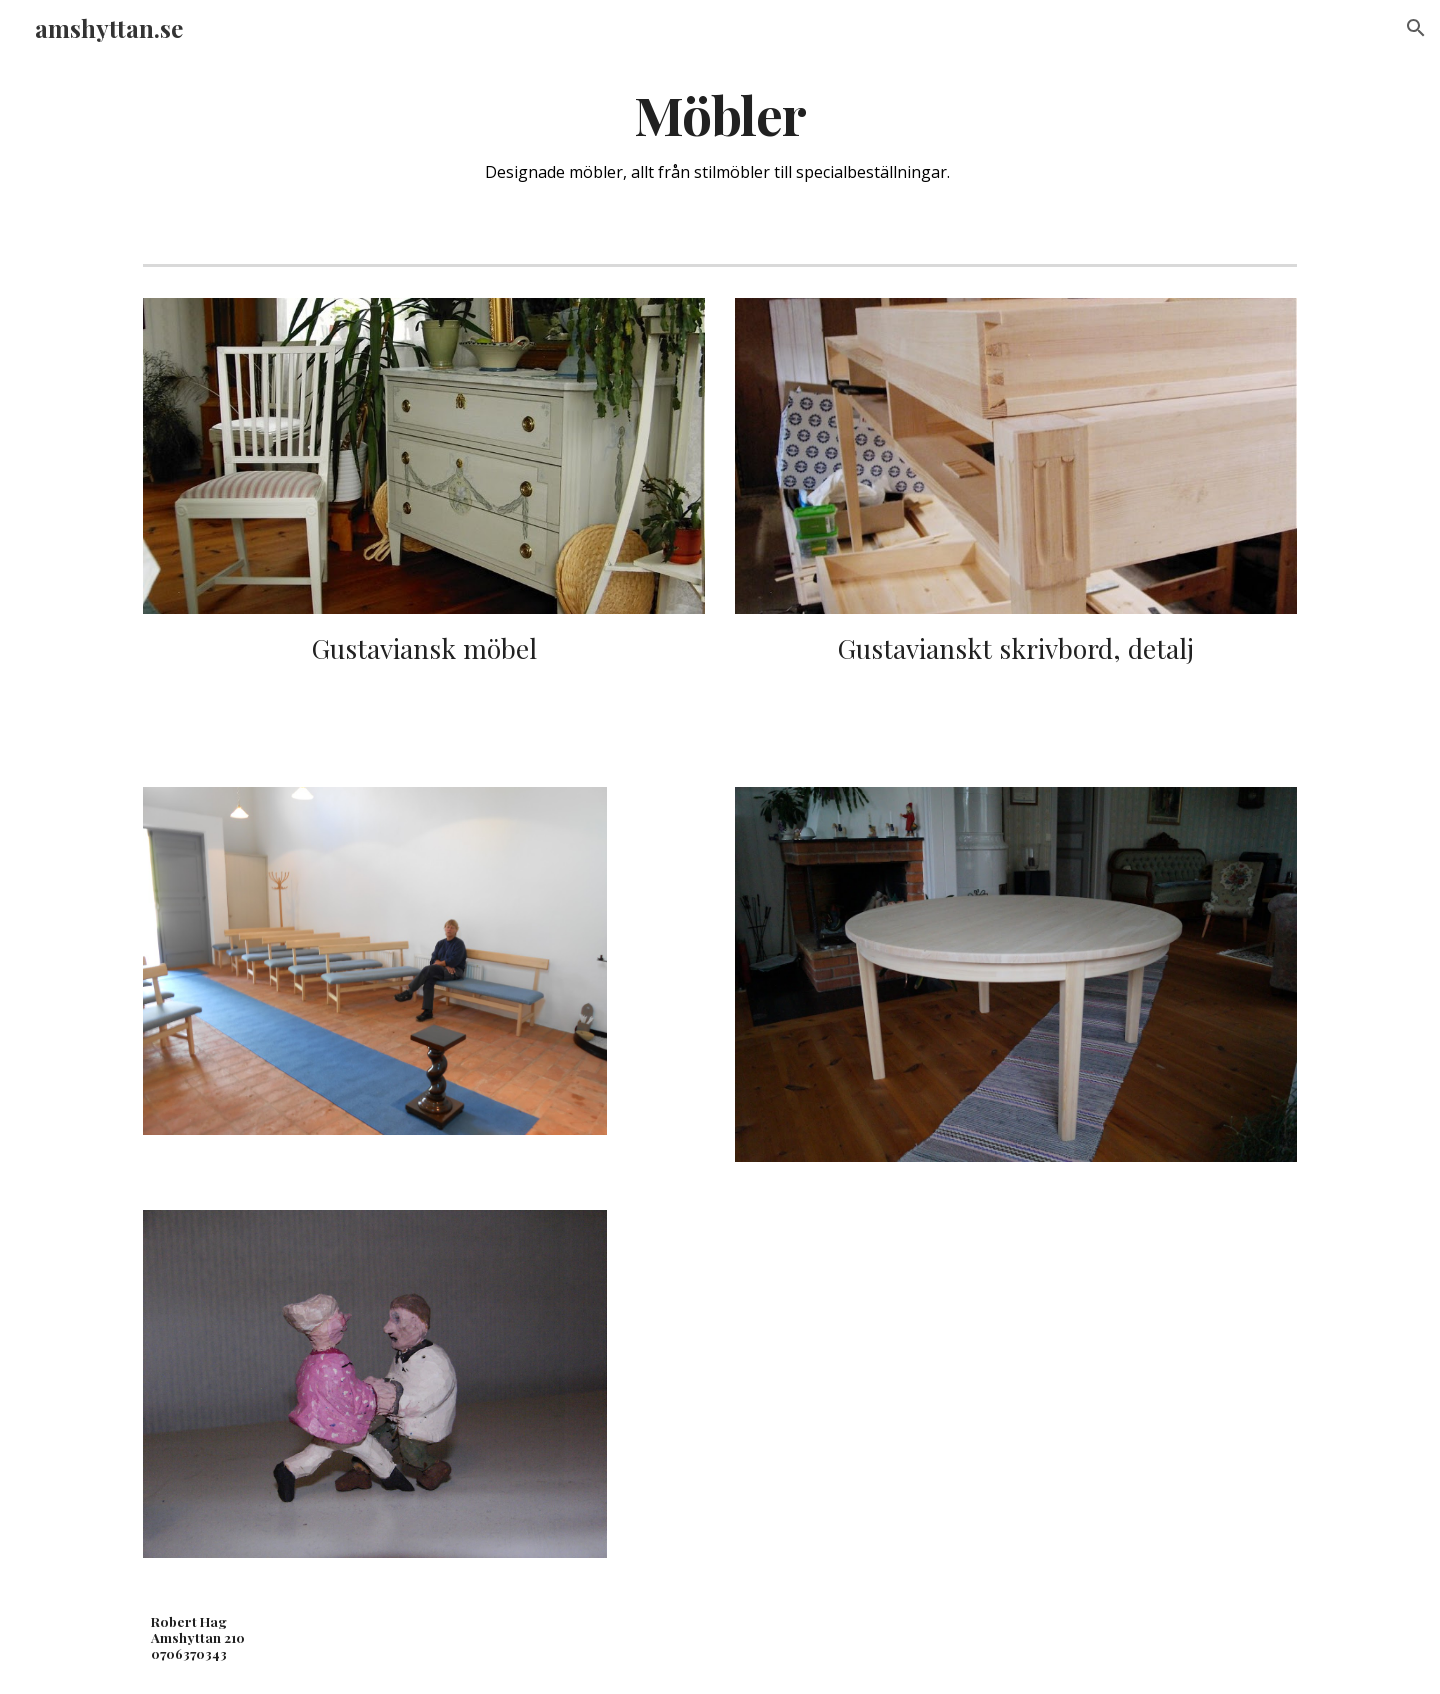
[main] (720, 135)
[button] (1416, 28)
